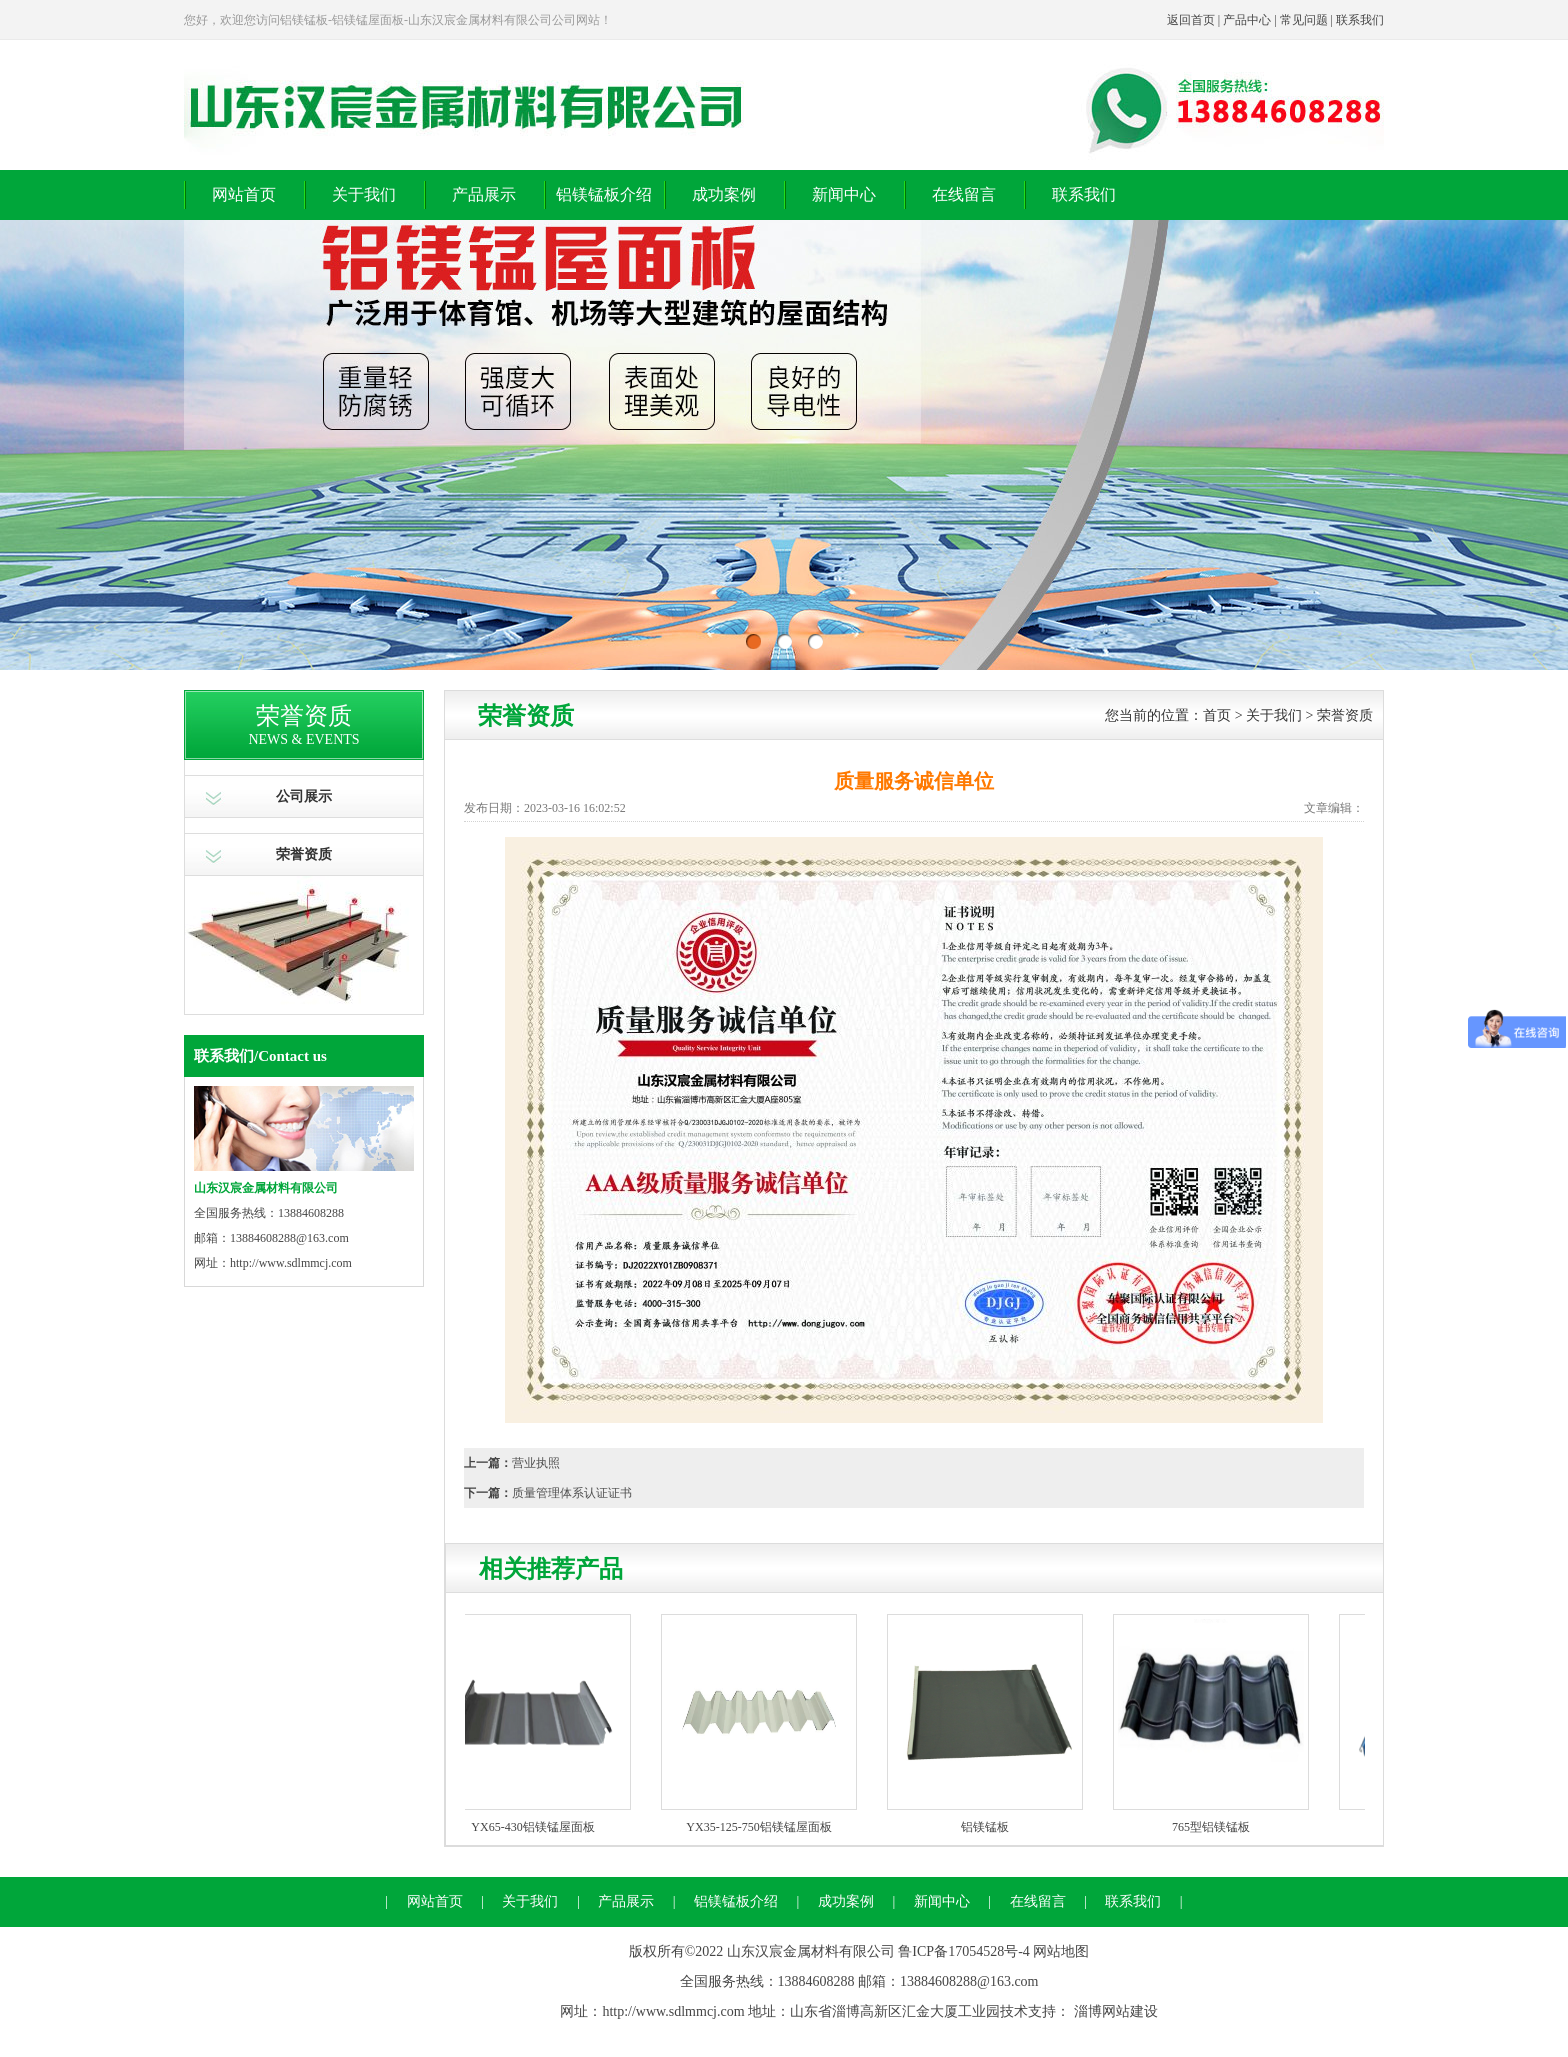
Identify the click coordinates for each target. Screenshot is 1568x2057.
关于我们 (364, 194)
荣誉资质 (304, 854)
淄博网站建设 (1116, 2011)
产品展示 (484, 194)
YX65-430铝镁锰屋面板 (536, 1827)
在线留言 (964, 194)
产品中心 (1247, 20)
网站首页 (244, 194)
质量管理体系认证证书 (572, 1493)
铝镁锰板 (989, 1827)
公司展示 (304, 796)
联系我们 (1360, 20)
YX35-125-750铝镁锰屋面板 (762, 1827)
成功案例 (724, 194)
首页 (1217, 715)
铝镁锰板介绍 (604, 194)
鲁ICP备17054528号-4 (963, 1951)
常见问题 (1304, 20)
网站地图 (1061, 1951)
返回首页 (1191, 20)
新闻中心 (844, 194)
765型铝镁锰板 (1215, 1827)
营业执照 (536, 1463)
